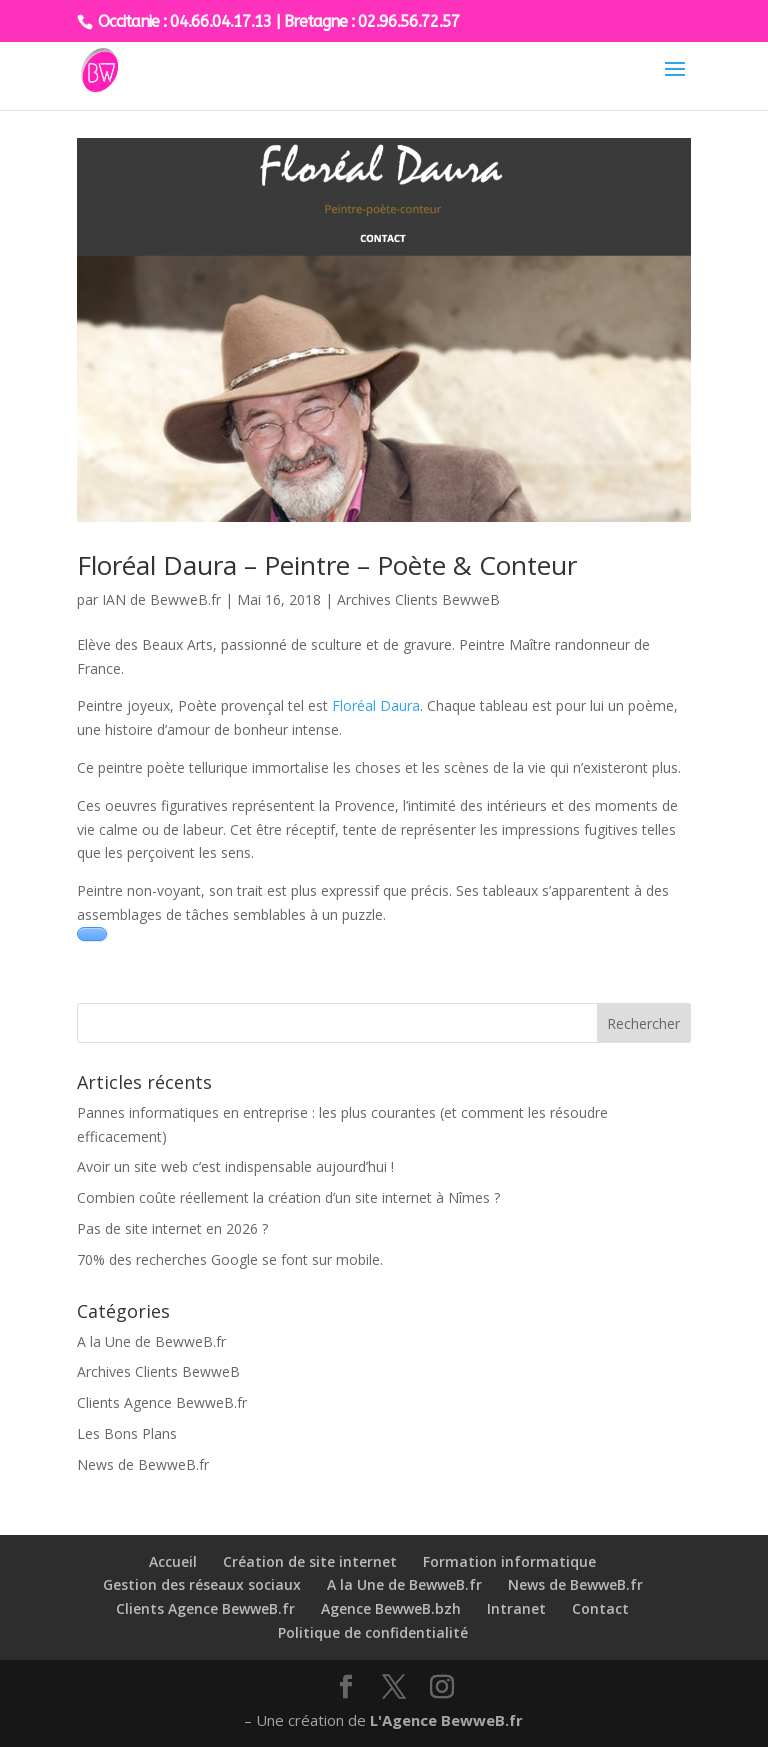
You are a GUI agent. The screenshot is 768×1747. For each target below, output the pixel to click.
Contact (600, 1608)
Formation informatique (509, 1561)
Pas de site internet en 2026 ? (172, 1228)
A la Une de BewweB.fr (151, 1341)
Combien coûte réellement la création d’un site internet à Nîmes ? (288, 1197)
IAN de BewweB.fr (161, 599)
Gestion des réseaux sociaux (202, 1584)
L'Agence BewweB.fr (446, 1720)
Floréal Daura (376, 705)
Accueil (173, 1561)
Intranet (516, 1608)
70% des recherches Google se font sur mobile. (230, 1259)
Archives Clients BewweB (418, 599)
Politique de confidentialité (373, 1632)
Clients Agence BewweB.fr (162, 1402)
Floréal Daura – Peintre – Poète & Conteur (327, 565)
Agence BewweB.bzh (391, 1608)
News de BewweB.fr (143, 1464)
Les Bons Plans (127, 1433)
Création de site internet (310, 1561)
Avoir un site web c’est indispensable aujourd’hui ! (235, 1166)
